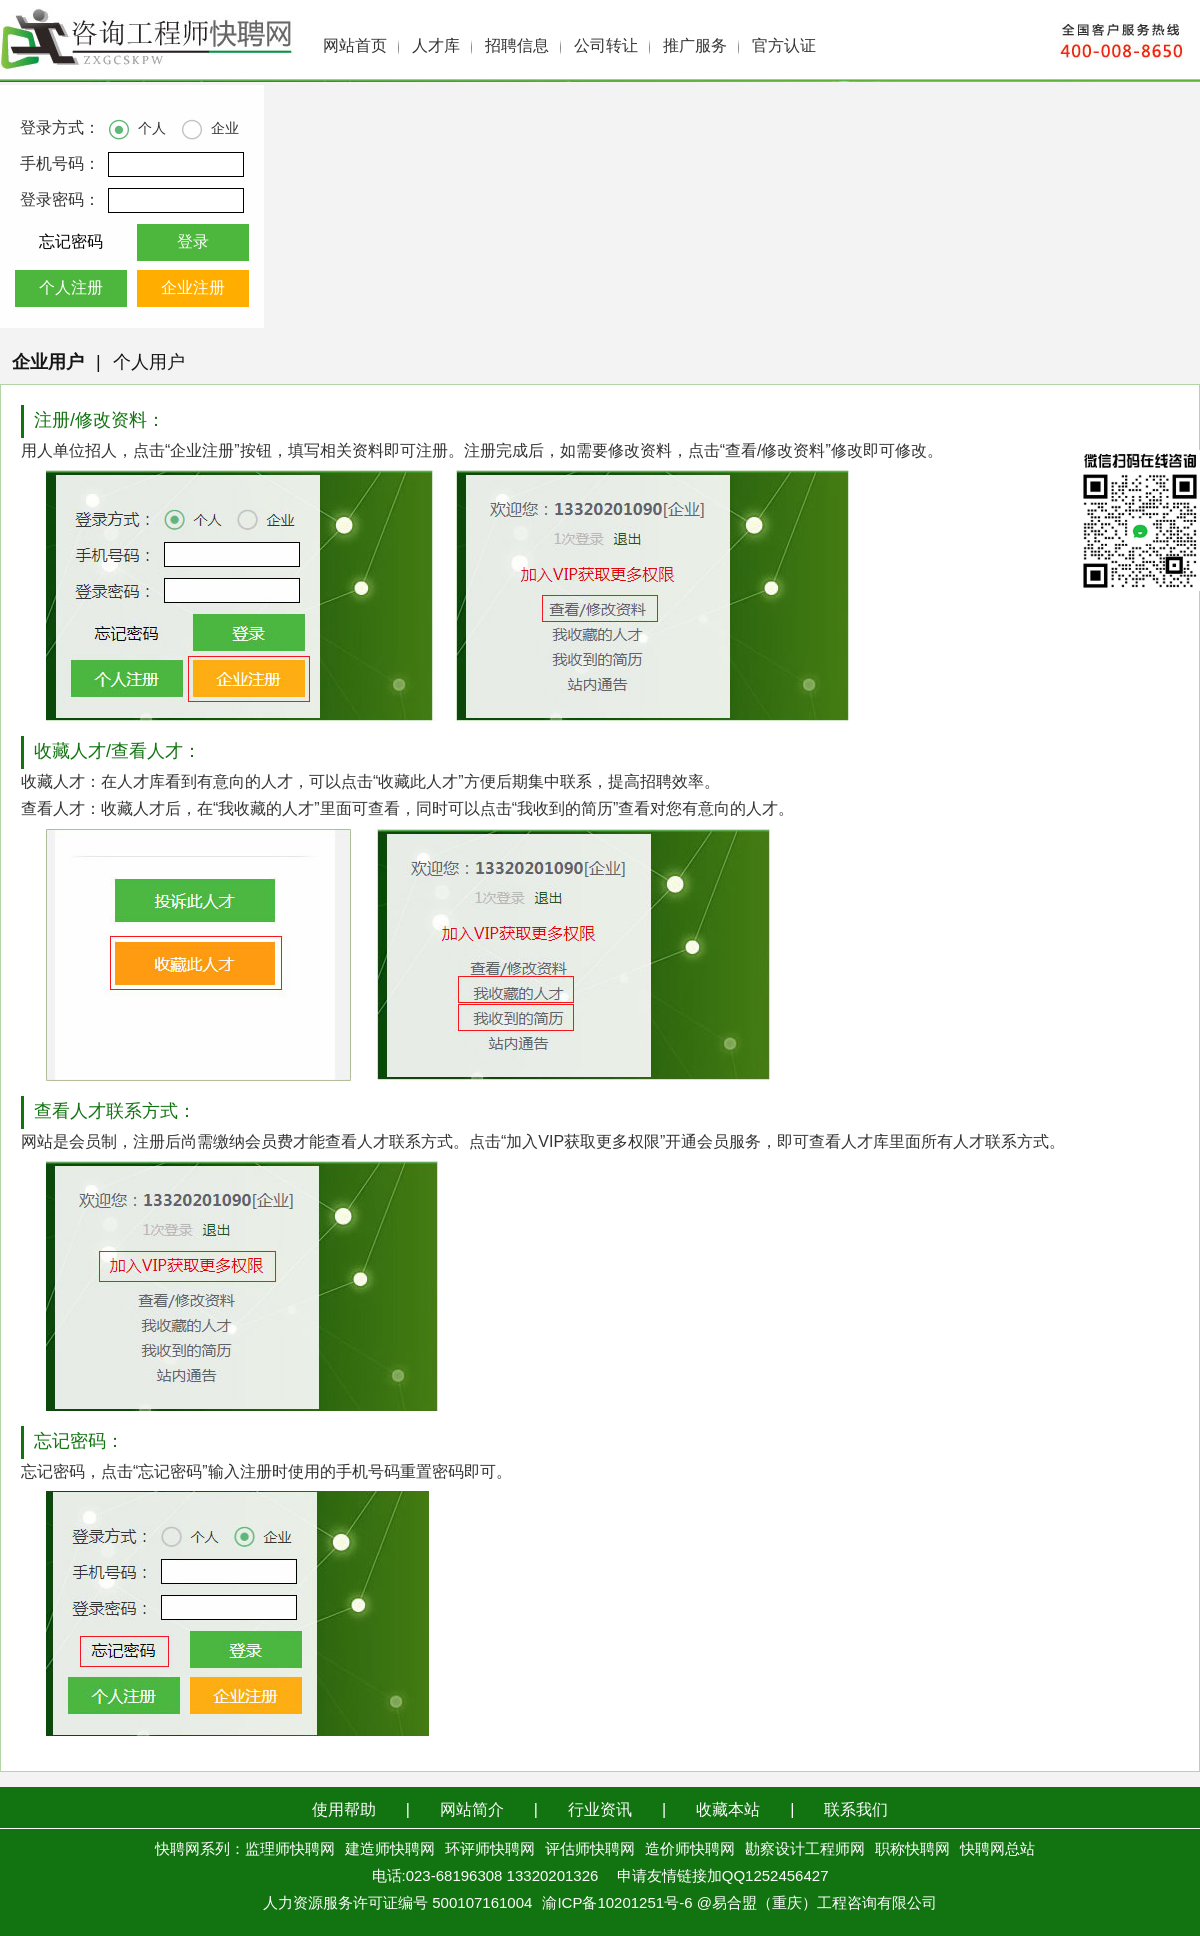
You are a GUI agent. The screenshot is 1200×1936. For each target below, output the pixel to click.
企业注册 (193, 288)
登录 (193, 242)
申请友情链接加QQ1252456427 (723, 1877)
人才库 (436, 46)
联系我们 (856, 1810)
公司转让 (606, 46)
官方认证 (784, 46)
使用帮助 (344, 1810)
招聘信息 (517, 46)
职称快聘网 (912, 1850)
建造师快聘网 (390, 1850)
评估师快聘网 (590, 1850)
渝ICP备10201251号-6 (617, 1904)
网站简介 (472, 1810)
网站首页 (355, 46)
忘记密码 (71, 242)
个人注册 (71, 288)
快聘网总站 (997, 1850)
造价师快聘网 (690, 1850)
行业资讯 (600, 1810)
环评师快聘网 (490, 1850)
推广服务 (695, 46)
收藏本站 (728, 1810)
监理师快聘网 (290, 1850)
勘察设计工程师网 (805, 1850)
